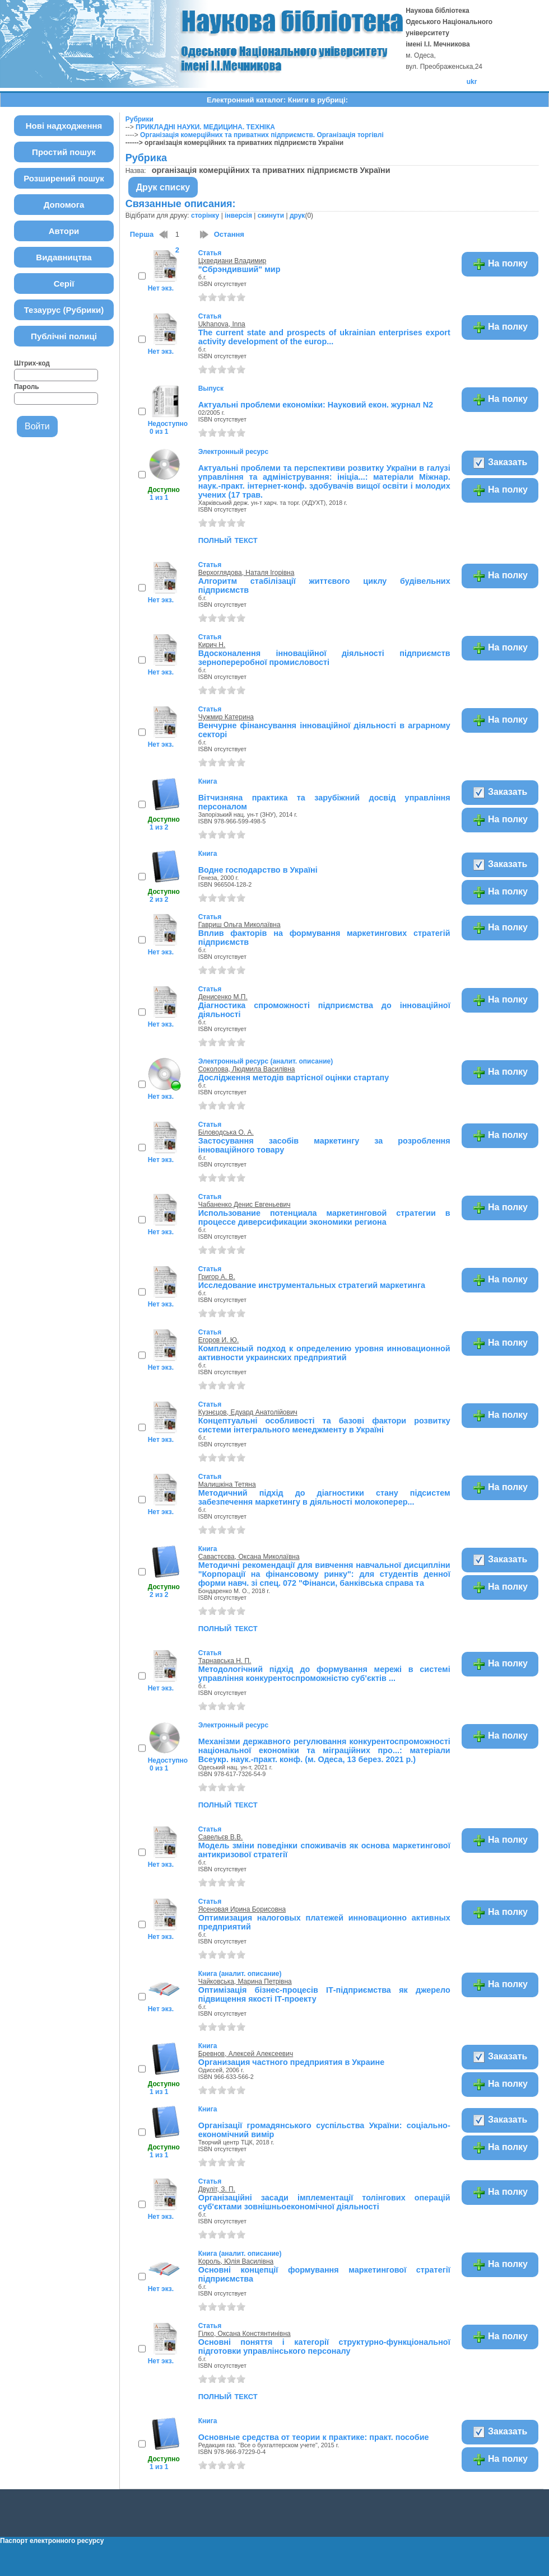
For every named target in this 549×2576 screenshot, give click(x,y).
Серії (64, 283)
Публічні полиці (64, 336)
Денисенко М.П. (223, 997)
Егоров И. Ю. (218, 1340)
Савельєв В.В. (220, 1837)
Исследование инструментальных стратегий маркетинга (311, 1285)
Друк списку (163, 187)
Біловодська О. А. (226, 1132)
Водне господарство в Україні (258, 869)
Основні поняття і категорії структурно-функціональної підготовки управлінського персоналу (324, 2346)
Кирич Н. (212, 645)
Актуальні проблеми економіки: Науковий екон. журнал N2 (315, 404)
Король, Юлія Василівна (235, 2261)
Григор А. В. (216, 1277)
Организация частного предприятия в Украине (291, 2062)
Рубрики (139, 119)
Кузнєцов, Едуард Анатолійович (247, 1412)
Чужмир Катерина (226, 717)
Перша (142, 234)
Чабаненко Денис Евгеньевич (244, 1205)
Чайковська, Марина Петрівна (245, 1981)
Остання (229, 234)
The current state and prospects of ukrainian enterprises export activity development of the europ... (324, 337)
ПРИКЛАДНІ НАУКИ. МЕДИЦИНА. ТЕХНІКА (205, 127)
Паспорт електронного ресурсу (52, 2541)
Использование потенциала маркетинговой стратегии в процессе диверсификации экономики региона (324, 1217)
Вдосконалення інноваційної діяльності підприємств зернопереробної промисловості (324, 658)
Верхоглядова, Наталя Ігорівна (246, 573)
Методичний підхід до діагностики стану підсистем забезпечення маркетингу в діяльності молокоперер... (324, 1497)
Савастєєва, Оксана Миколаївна (249, 1557)
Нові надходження (64, 125)
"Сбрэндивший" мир (239, 269)
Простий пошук (64, 152)
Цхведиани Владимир (232, 261)
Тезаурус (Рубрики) (64, 310)
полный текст (228, 539)
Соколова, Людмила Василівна (246, 1069)
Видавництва (63, 257)
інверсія (238, 215)
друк (297, 215)
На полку (500, 264)
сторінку (205, 215)
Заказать (500, 463)
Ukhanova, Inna (221, 324)
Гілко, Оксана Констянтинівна (244, 2334)
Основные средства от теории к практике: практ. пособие (313, 2437)
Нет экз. (161, 288)
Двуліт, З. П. (216, 2189)
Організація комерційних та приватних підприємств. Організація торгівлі (262, 135)
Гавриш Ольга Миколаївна (239, 925)
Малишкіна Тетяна (227, 1484)
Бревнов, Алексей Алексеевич (245, 2054)
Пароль (26, 387)
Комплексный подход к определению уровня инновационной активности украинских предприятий (324, 1353)
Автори (64, 231)
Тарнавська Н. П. (225, 1661)
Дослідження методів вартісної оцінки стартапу (293, 1077)
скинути (271, 215)
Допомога (64, 204)
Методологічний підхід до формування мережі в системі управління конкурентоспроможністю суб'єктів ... (324, 1674)
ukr (472, 82)
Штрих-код (32, 363)
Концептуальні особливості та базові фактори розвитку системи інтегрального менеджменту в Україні (324, 1425)
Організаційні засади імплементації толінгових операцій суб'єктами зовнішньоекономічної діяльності (324, 2202)
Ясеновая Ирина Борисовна (242, 1909)
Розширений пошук (64, 178)
